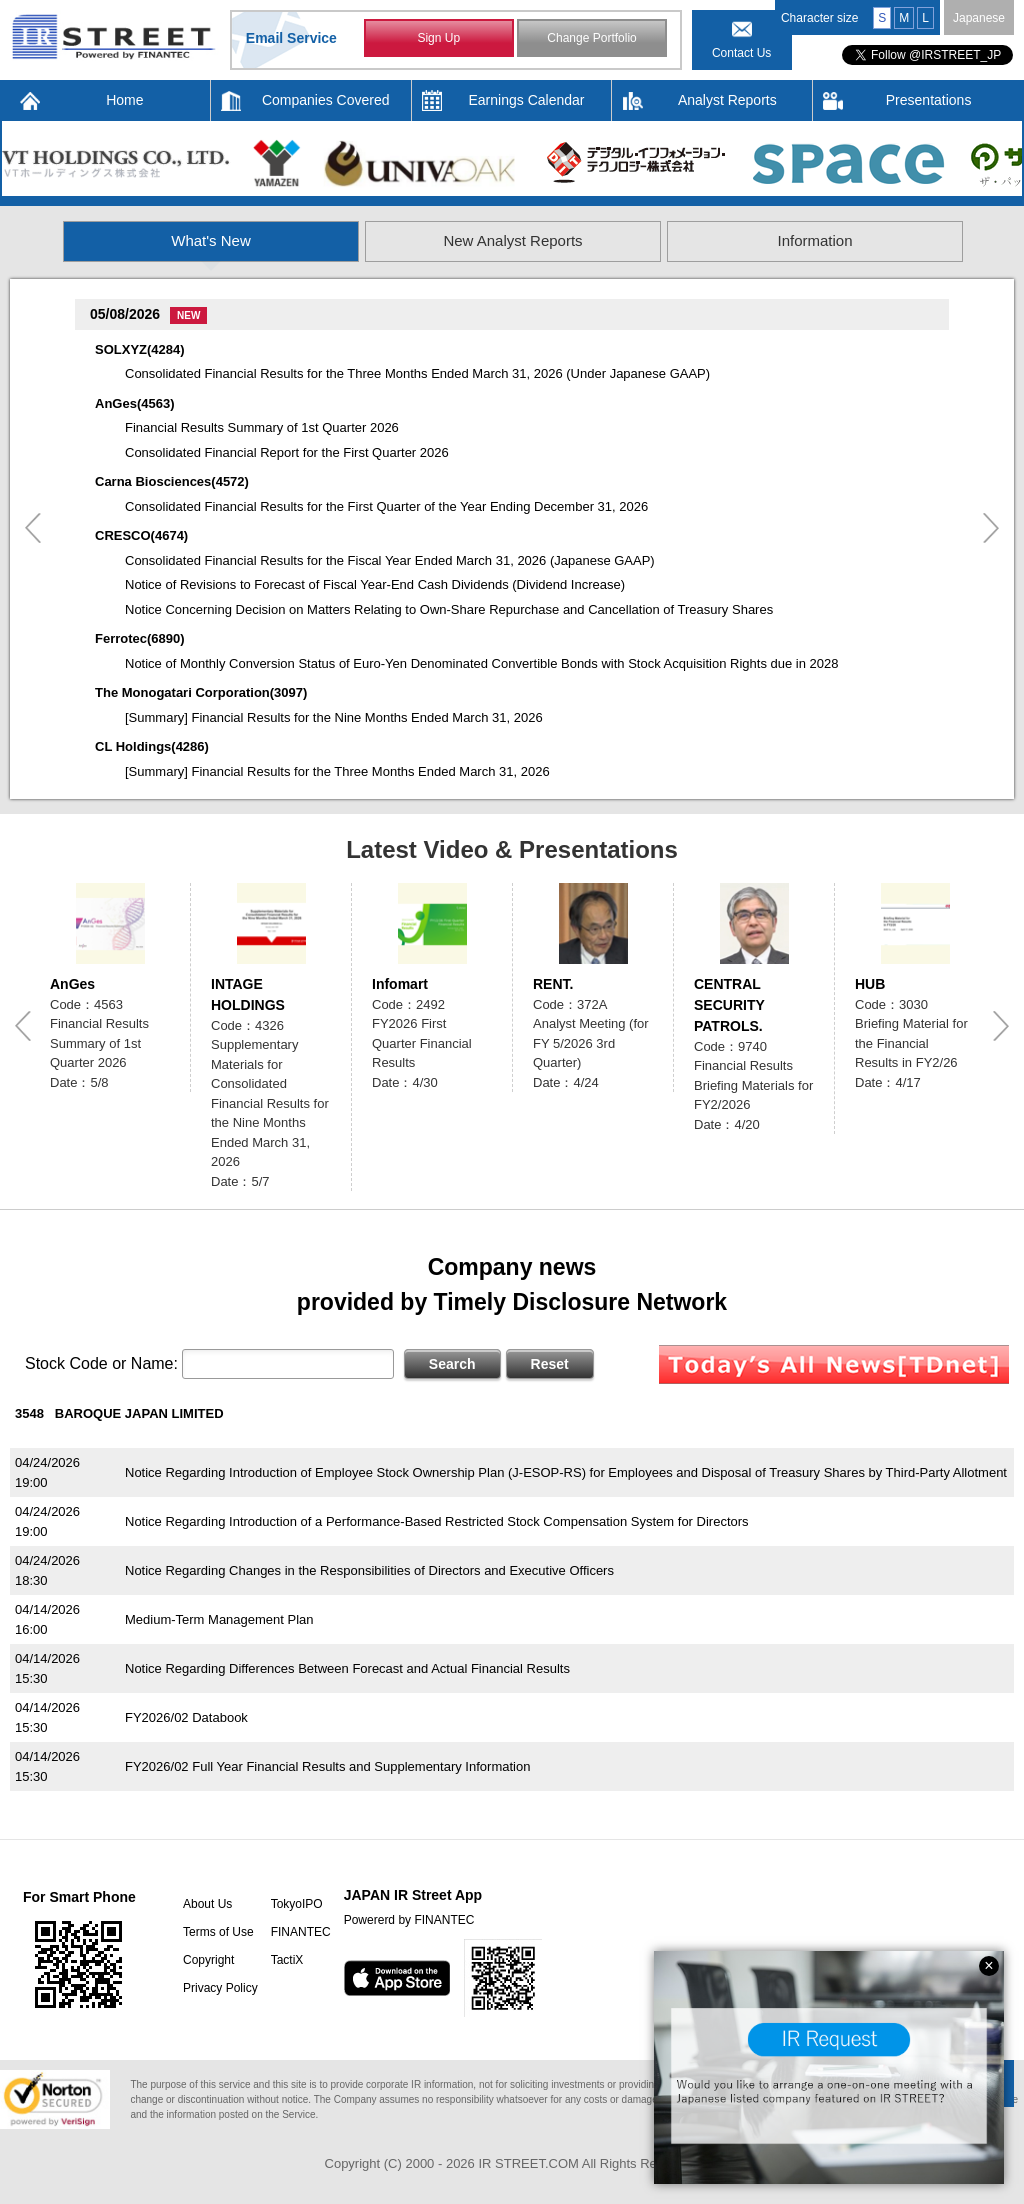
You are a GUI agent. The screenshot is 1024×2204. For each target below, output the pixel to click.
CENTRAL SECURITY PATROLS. (729, 1005)
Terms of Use (218, 1932)
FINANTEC (301, 1932)
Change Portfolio (591, 38)
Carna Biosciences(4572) (172, 481)
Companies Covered (326, 100)
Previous (33, 528)
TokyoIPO (297, 1904)
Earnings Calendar (527, 100)
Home (124, 100)
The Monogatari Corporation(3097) (201, 692)
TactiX (287, 1960)
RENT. (553, 984)
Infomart (400, 984)
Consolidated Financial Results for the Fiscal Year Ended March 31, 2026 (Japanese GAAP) (390, 560)
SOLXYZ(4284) (140, 349)
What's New (211, 240)
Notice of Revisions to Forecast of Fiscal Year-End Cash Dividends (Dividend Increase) (375, 584)
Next (991, 528)
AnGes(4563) (134, 403)
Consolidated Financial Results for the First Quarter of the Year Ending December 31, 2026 (386, 506)
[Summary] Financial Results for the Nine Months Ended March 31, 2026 (334, 717)
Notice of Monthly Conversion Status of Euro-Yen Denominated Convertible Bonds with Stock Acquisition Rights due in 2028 (481, 663)
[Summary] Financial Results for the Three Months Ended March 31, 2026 (337, 771)
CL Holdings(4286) (152, 746)
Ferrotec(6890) (140, 638)
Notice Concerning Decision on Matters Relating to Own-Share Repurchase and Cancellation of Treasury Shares (449, 609)
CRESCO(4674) (141, 535)
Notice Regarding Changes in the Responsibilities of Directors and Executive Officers (369, 1570)
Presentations (929, 100)
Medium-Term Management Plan (219, 1619)
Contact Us (741, 53)
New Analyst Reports (512, 240)
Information (814, 240)
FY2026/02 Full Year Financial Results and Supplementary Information (327, 1766)
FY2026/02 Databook (186, 1717)
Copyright (208, 1960)
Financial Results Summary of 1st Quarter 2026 (262, 427)
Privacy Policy (220, 1988)
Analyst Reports (727, 100)
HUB (870, 984)
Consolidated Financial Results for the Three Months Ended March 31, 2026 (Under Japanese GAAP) (417, 373)
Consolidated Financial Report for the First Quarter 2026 (287, 452)
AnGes (72, 984)
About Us (207, 1904)
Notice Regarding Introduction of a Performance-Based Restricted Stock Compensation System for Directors (437, 1521)
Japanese (979, 18)
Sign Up (438, 38)
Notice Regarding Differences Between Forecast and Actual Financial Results (347, 1668)
